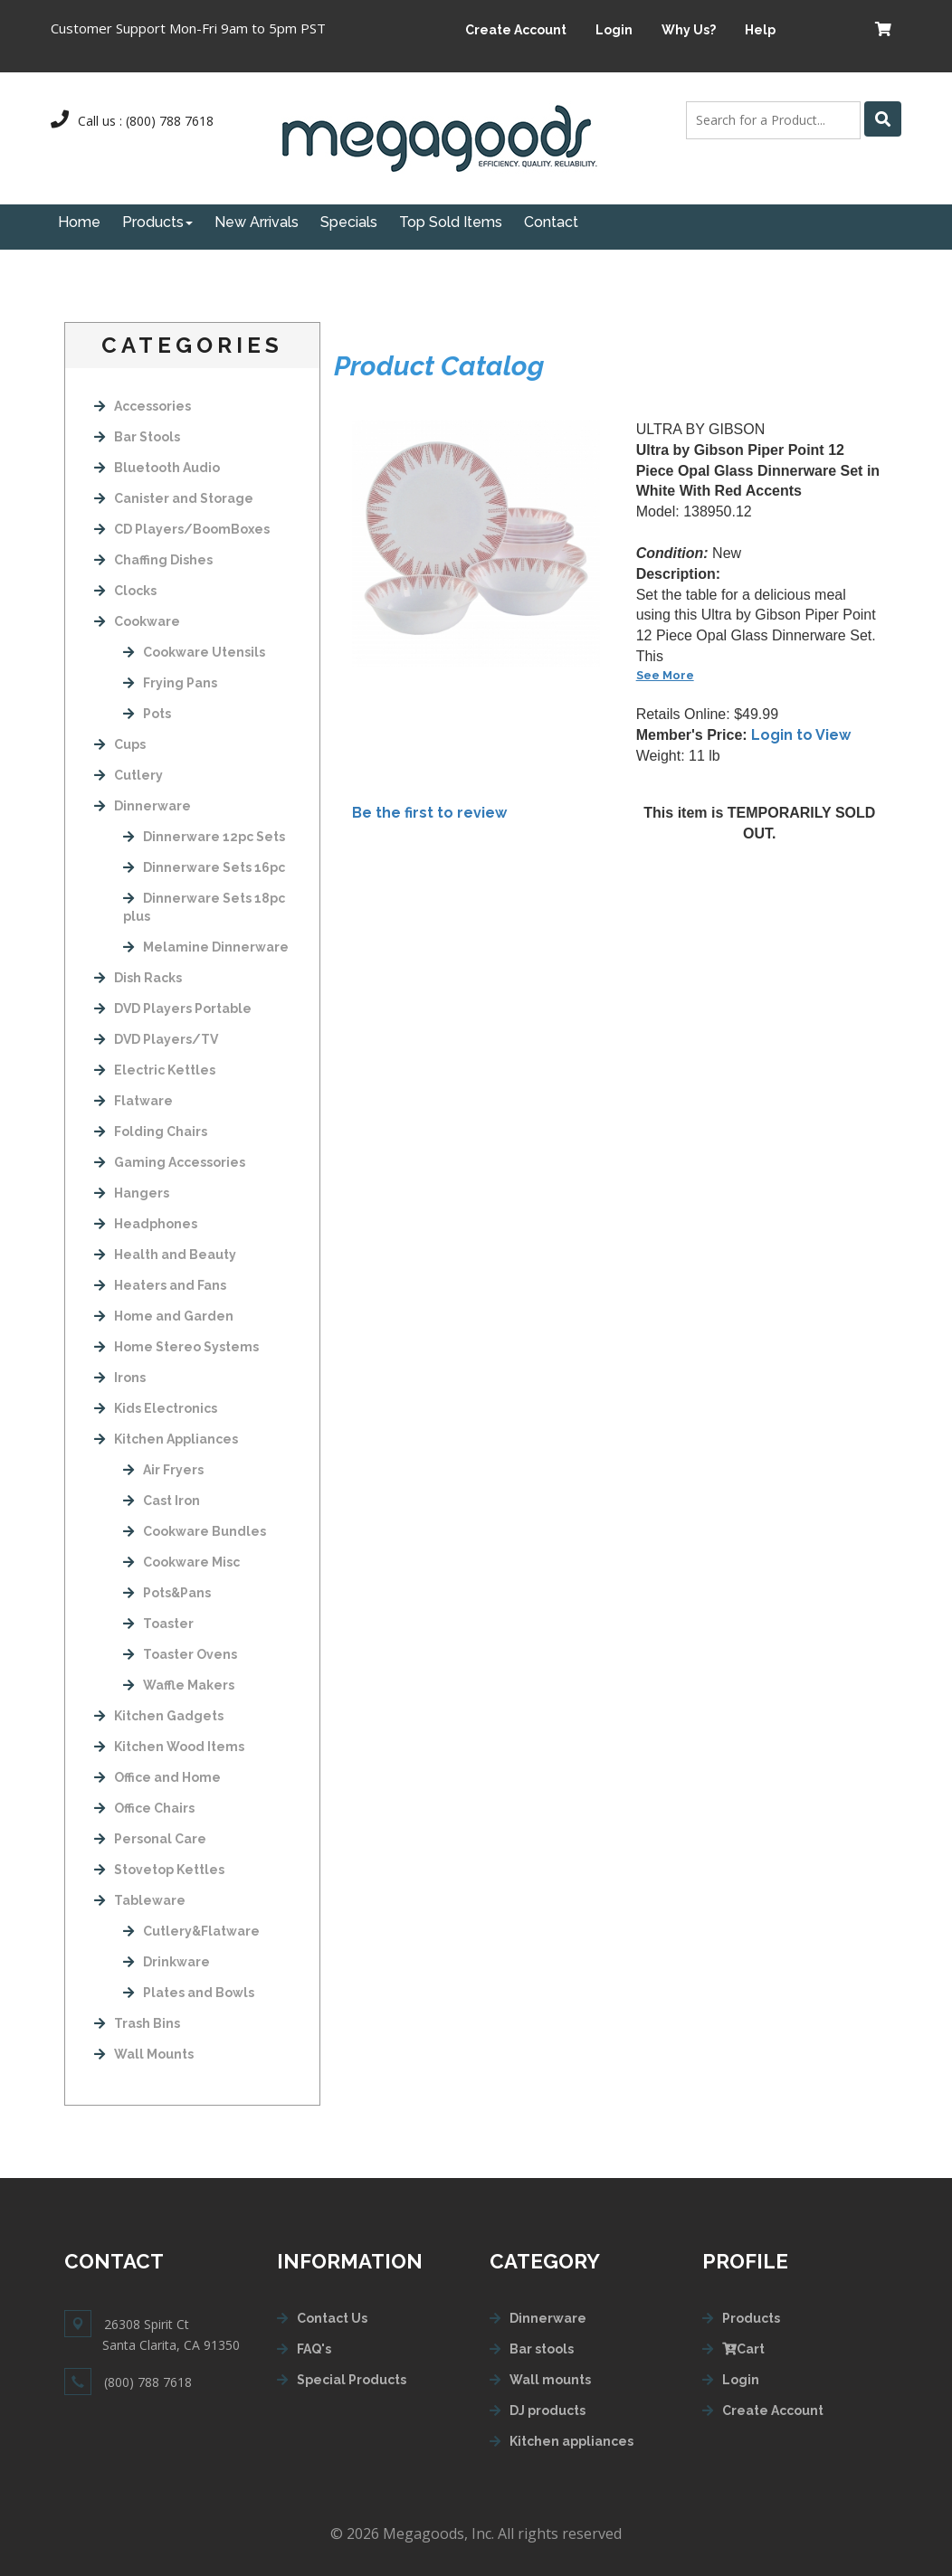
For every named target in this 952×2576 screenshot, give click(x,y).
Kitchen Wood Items (169, 1746)
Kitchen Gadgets (159, 1716)
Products (157, 222)
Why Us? (689, 30)
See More (665, 675)
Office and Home (157, 1777)
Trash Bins (137, 2023)
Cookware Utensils (194, 652)
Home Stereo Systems (176, 1347)
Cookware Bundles (194, 1531)
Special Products (351, 2379)
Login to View (801, 734)
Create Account (515, 30)
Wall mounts (550, 2379)
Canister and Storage (173, 498)
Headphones (145, 1224)
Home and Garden (163, 1316)
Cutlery (128, 775)
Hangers (131, 1193)
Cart (743, 2349)
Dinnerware (142, 806)
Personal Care (150, 1839)
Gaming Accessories (169, 1162)
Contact (551, 222)
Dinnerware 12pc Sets (204, 836)
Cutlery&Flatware (191, 1931)
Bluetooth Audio (157, 467)
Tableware (140, 1900)
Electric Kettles (154, 1070)
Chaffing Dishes (153, 560)
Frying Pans (170, 683)
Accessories (142, 406)
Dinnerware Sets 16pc (204, 867)
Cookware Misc (181, 1562)
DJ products (547, 2410)
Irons (120, 1377)
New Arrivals (256, 222)
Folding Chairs (150, 1131)
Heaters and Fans (160, 1285)
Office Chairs (144, 1808)
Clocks (125, 590)
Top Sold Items (450, 222)
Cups (120, 744)
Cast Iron (161, 1500)
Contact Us (332, 2318)
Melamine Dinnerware (206, 947)
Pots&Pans (167, 1593)
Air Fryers (163, 1470)
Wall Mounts (144, 2054)
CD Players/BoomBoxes (182, 529)
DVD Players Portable (173, 1008)
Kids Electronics (155, 1408)
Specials (348, 222)
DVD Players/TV (156, 1039)
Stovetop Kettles (159, 1869)
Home (79, 222)
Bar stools (541, 2349)
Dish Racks (138, 978)
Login (614, 30)
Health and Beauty (165, 1254)
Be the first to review (429, 812)
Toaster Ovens (180, 1654)
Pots (147, 713)
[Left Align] (882, 119)
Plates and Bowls (188, 1992)
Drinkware (166, 1962)
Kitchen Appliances (166, 1439)
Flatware (133, 1101)
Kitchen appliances (571, 2441)
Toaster (158, 1623)
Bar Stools (137, 437)
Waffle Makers (178, 1685)
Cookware (137, 621)
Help (760, 30)
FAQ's (314, 2349)
